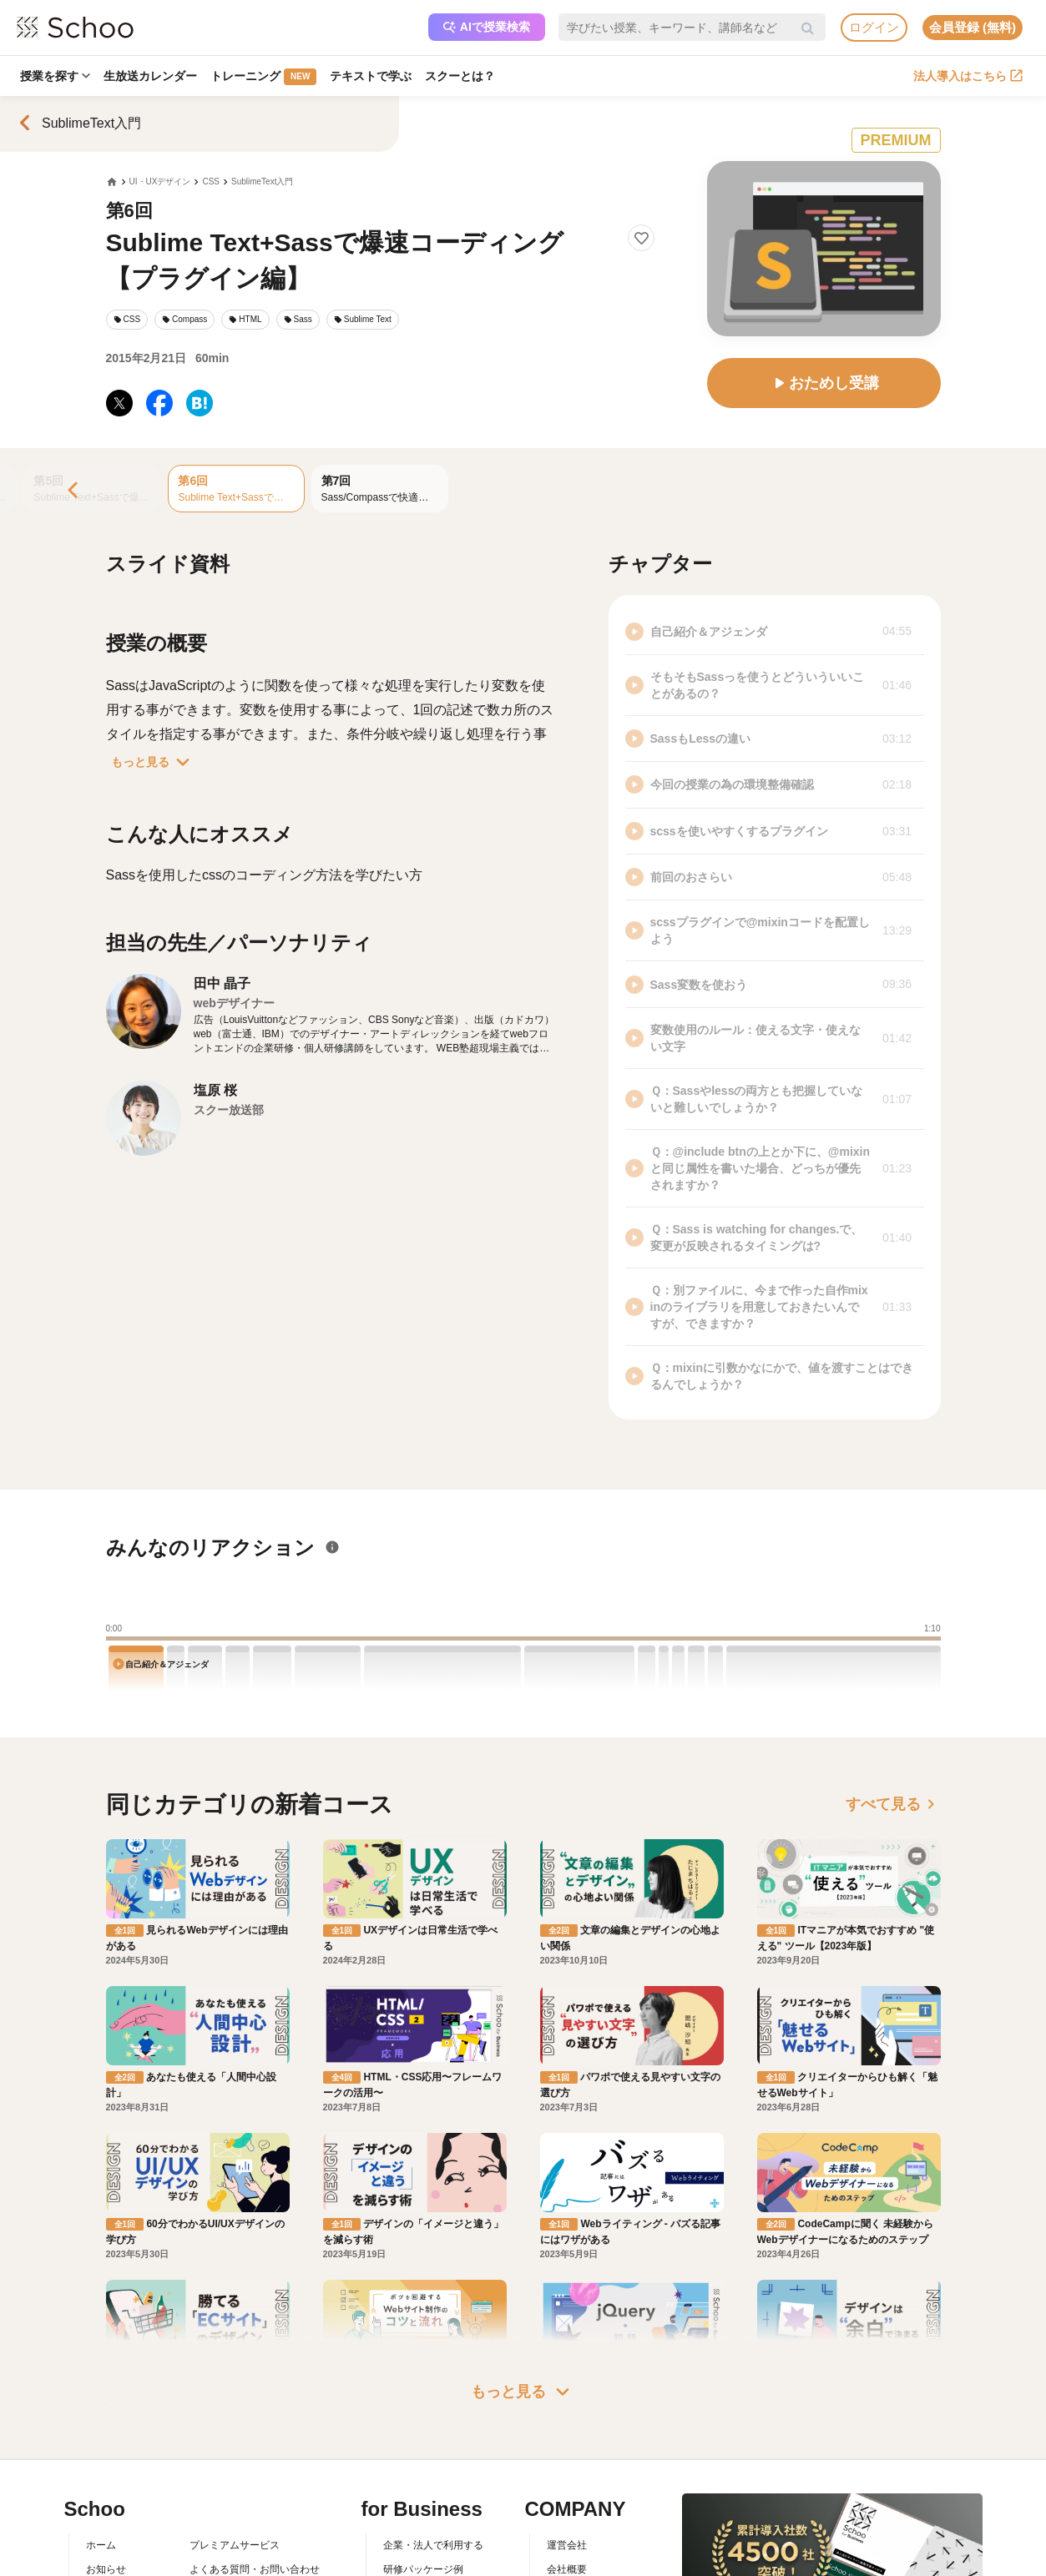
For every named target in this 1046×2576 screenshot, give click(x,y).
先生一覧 (106, 2562)
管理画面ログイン (423, 2538)
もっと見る (153, 762)
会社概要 (567, 2491)
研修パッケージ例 (423, 2491)
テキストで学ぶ (371, 76)
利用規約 (209, 2515)
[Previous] (74, 491)
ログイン (874, 27)
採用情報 (567, 2515)
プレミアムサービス (234, 2467)
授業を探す (55, 76)
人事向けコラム (418, 2515)
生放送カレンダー (150, 76)
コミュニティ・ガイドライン (254, 2538)
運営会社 (567, 2467)
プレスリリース (582, 2538)
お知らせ (106, 2491)
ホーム (101, 2467)
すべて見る (893, 1804)
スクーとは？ (460, 76)
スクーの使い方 (121, 2538)
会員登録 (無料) (972, 27)
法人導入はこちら (968, 76)
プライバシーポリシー (239, 2562)
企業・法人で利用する (433, 2467)
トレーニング (263, 76)
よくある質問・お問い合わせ (254, 2491)
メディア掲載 (577, 2562)
